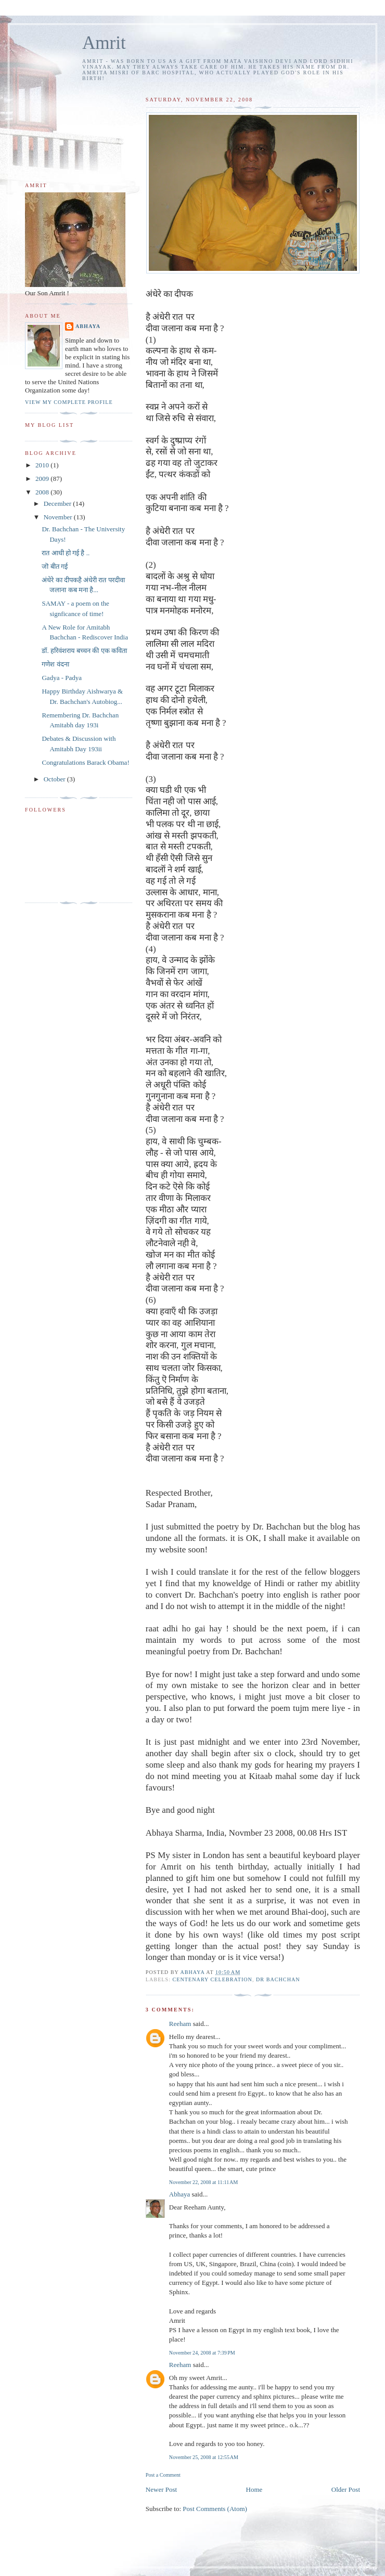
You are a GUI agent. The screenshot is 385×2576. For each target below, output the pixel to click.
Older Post (345, 2489)
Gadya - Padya (62, 678)
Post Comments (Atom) (215, 2509)
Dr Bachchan (278, 1979)
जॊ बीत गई (55, 566)
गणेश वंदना (55, 664)
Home (254, 2489)
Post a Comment (163, 2475)
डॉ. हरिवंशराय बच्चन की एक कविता (84, 651)
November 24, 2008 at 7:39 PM (202, 2353)
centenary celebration (212, 1979)
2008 (42, 492)
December (58, 503)
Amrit (104, 43)
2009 (42, 478)
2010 (42, 465)
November (59, 517)
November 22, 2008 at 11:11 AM (203, 2182)
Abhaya (179, 2194)
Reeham (180, 2024)
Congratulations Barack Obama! (85, 762)
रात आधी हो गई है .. (65, 553)
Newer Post (161, 2489)
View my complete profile (69, 402)
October (55, 779)
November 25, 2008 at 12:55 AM (203, 2457)
